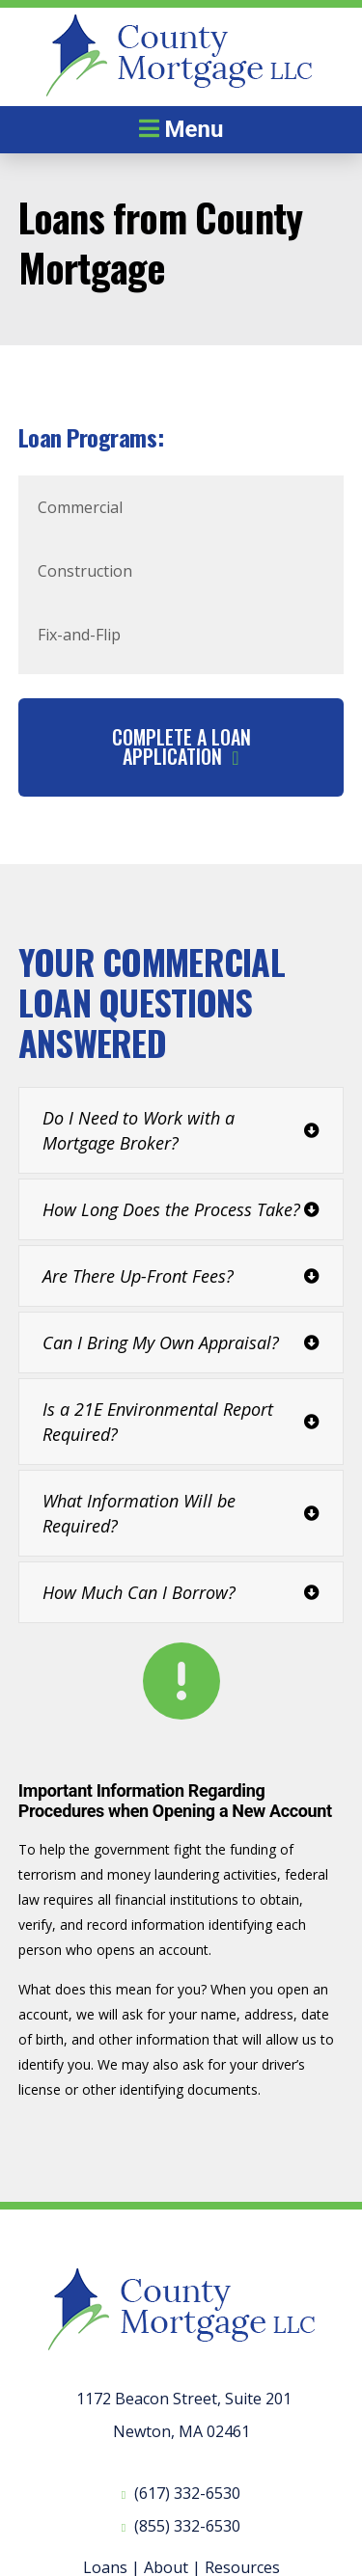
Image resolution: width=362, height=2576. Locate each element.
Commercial (80, 507)
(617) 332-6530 (187, 2493)
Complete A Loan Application (181, 746)
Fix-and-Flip (79, 634)
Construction (85, 571)
